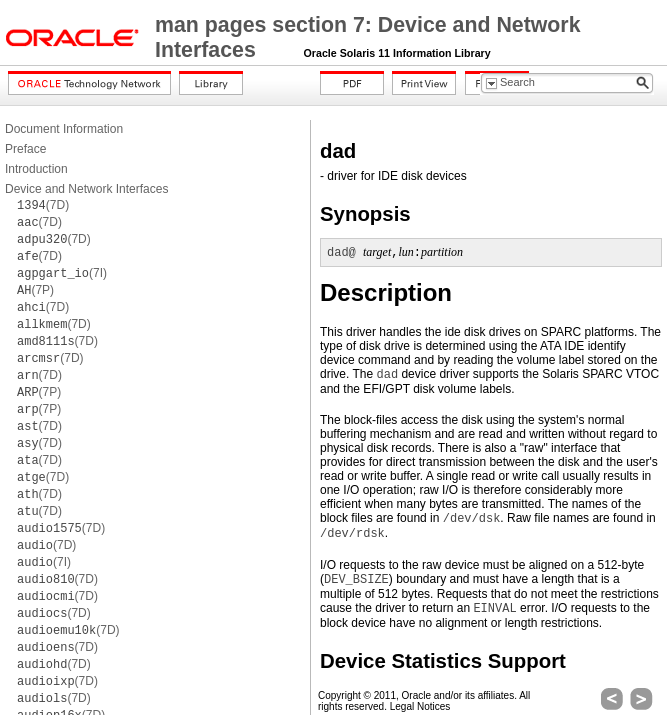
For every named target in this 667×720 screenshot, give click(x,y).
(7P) (35, 290)
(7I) (62, 273)
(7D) (43, 205)
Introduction (36, 169)
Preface (25, 149)
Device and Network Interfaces (86, 189)
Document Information (64, 129)
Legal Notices (420, 706)
